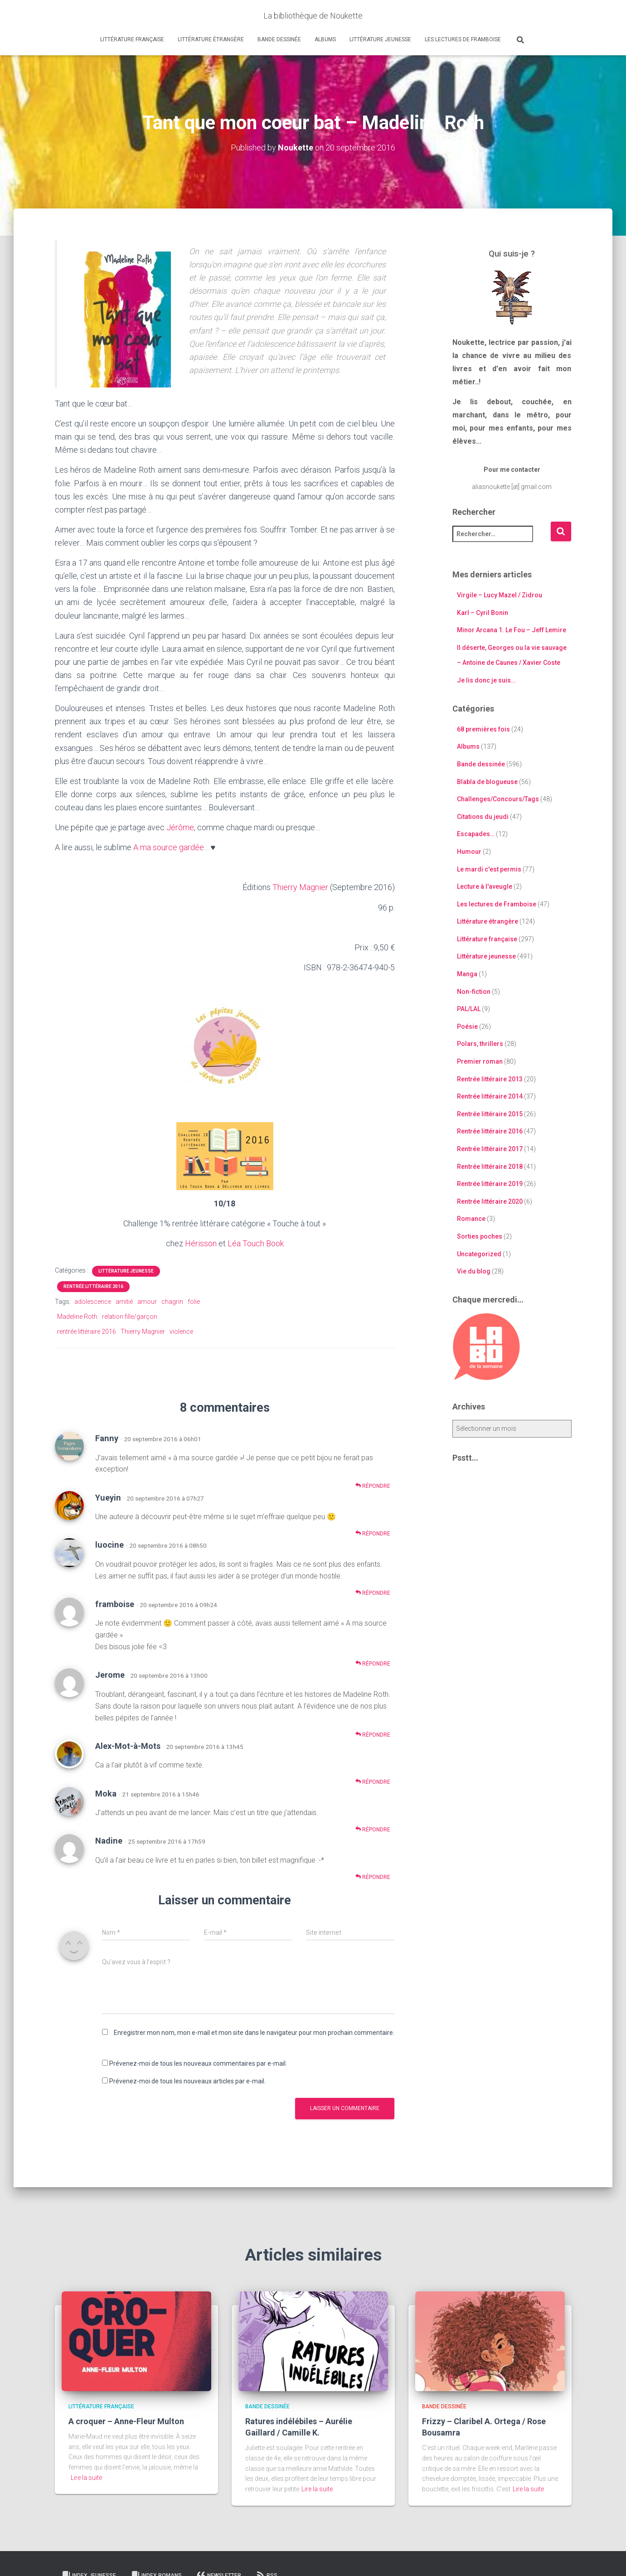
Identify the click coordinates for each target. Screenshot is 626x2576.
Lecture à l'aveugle (484, 886)
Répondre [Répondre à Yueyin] (372, 1533)
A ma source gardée (168, 847)
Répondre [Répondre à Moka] (372, 1829)
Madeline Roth (77, 1316)
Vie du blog (473, 1271)
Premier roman (480, 1061)
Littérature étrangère (211, 39)
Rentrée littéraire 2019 (490, 1183)
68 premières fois (483, 729)
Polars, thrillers (480, 1043)
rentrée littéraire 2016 (86, 1331)
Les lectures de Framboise (463, 39)
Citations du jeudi (483, 816)
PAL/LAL (468, 1008)
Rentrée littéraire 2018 (490, 1166)
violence (181, 1331)
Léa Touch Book (256, 1243)
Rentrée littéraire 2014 (490, 1096)
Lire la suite (86, 2477)
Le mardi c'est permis (489, 869)
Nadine (108, 1840)
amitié (124, 1301)
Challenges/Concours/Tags (498, 799)
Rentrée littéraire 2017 (490, 1148)
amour (147, 1301)
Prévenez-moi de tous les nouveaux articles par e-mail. (187, 2081)
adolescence (92, 1301)
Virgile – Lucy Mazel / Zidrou (499, 595)
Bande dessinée (279, 39)
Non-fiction (473, 991)
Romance (471, 1218)
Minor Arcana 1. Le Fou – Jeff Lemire (511, 630)
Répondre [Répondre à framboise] (372, 1663)
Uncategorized (479, 1254)
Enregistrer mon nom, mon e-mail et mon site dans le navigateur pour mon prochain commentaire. (254, 2032)
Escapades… (476, 834)
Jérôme (180, 827)
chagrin (172, 1301)
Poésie (467, 1026)
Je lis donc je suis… (486, 680)
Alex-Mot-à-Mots (127, 1746)
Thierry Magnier (300, 887)
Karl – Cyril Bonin (482, 612)
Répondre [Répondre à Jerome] (372, 1734)
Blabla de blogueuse (487, 781)
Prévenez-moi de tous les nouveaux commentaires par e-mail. (198, 2063)
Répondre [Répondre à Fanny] (372, 1485)
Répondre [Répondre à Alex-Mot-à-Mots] (372, 1781)
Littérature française (132, 39)
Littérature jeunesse (380, 39)
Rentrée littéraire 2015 (490, 1114)
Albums (325, 39)
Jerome (110, 1675)
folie (194, 1301)
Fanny (106, 1438)
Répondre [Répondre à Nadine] (372, 1877)
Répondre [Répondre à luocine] (372, 1592)
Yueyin (108, 1497)
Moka (105, 1793)
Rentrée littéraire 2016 (93, 1286)
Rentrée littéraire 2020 (490, 1201)
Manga (467, 974)
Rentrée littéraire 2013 (490, 1079)
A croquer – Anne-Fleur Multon (126, 2421)
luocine (109, 1544)
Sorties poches (479, 1236)
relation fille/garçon (129, 1316)
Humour (469, 851)
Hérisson (201, 1243)
